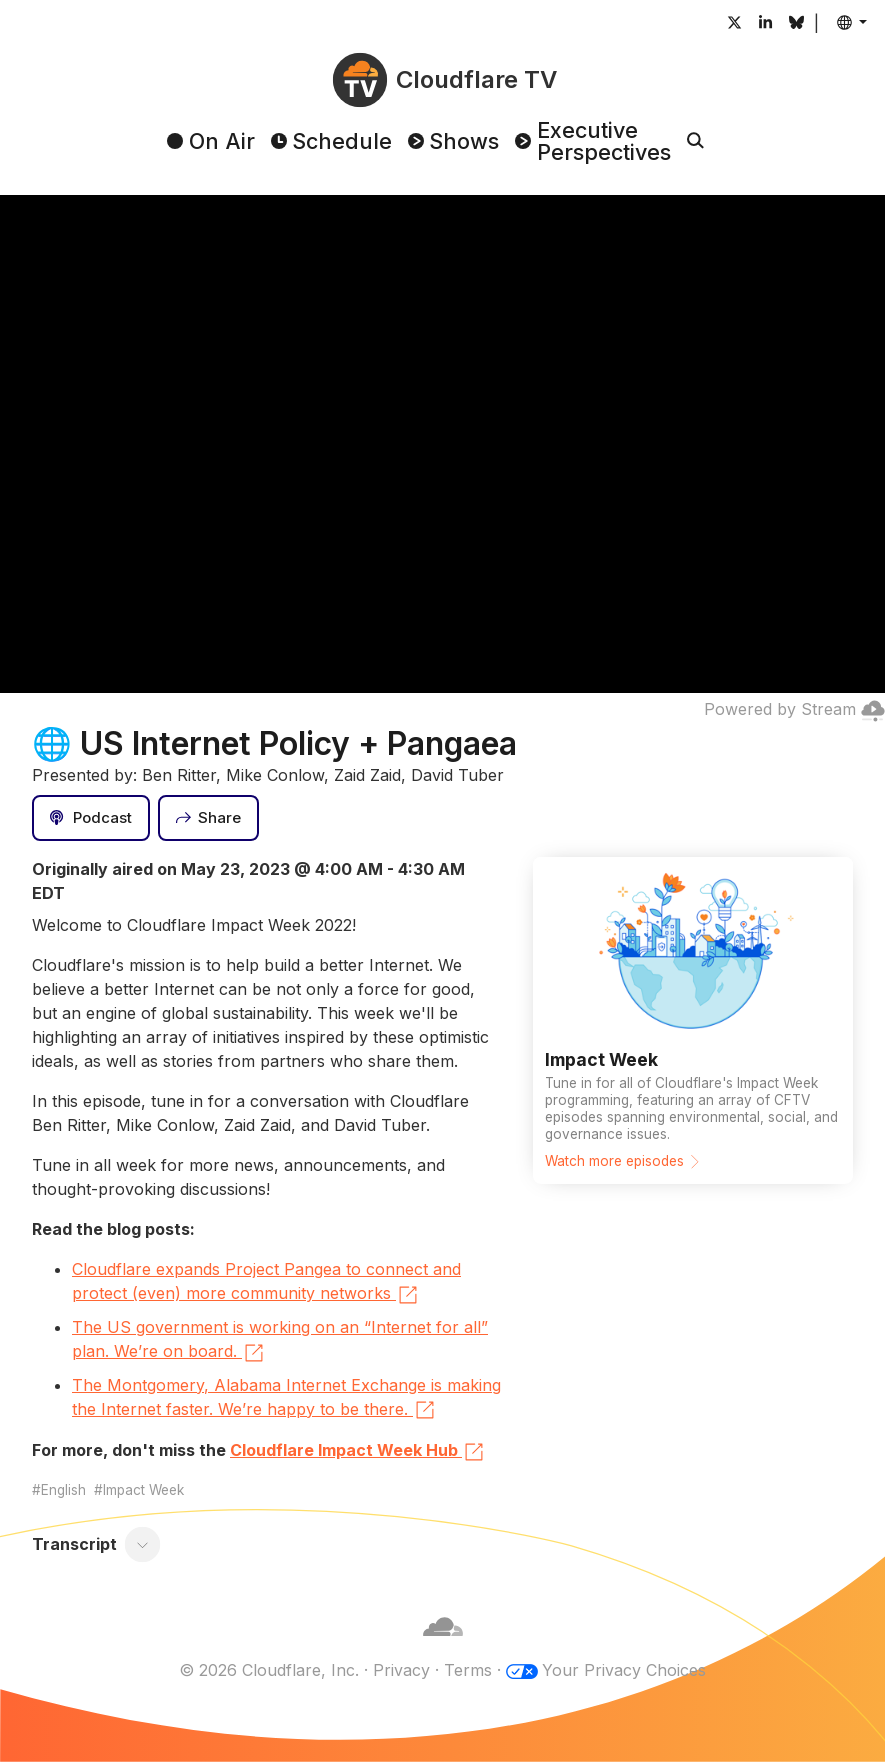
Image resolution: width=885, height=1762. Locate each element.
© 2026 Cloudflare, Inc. (269, 1670)
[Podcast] (91, 818)
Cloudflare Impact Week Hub (358, 1452)
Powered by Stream (794, 709)
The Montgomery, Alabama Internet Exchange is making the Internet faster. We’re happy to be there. (286, 1399)
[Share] (209, 818)
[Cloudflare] (443, 1646)
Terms (468, 1670)
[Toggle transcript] (143, 1544)
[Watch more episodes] (693, 1020)
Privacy (401, 1670)
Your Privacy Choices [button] (624, 1670)
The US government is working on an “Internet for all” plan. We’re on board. (280, 1341)
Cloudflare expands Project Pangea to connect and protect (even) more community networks (266, 1283)
